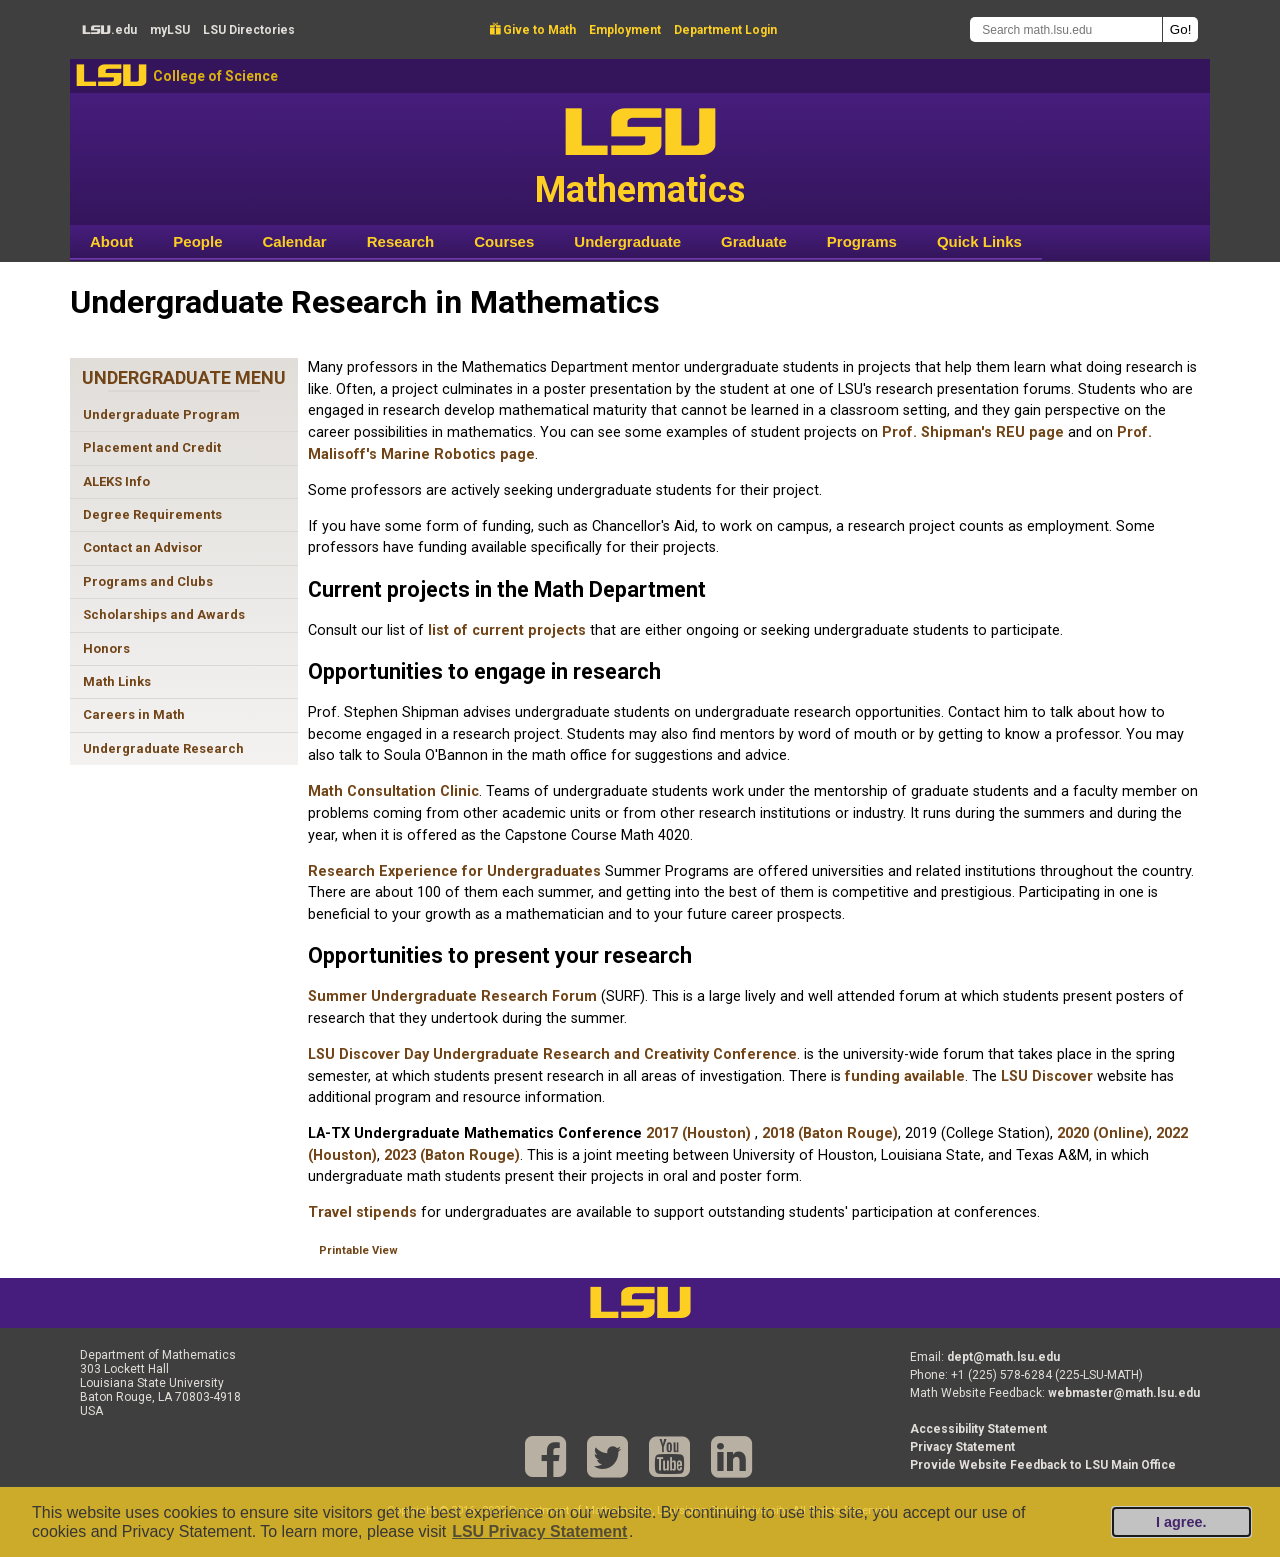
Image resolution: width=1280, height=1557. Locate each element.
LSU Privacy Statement (539, 1531)
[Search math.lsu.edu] (1066, 29)
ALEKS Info (116, 481)
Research (401, 241)
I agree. (1181, 1522)
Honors (106, 648)
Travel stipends (362, 1212)
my (170, 30)
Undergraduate (627, 241)
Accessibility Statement (978, 1429)
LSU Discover (1047, 1076)
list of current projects (507, 630)
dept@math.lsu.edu (1003, 1357)
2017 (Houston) (698, 1133)
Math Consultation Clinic (393, 791)
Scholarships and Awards (164, 614)
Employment (625, 30)
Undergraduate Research (163, 748)
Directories (249, 30)
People (197, 241)
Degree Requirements (152, 514)
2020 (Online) (1103, 1133)
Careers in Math (134, 714)
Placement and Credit (152, 447)
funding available (905, 1076)
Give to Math (533, 30)
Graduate (754, 241)
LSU (111, 75)
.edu (109, 30)
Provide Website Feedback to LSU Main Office (1043, 1465)
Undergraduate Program (161, 414)
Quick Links (979, 241)
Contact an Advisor (143, 547)
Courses (504, 241)
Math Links (117, 681)
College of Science (215, 76)
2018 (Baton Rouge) (830, 1133)
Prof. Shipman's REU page (973, 432)
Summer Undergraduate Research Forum (454, 996)
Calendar (295, 241)
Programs (862, 241)
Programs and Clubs (148, 581)
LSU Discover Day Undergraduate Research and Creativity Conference (552, 1054)
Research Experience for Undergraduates (456, 871)
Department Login (725, 30)
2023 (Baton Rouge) (452, 1155)
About (111, 241)
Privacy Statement (962, 1447)
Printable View (358, 1250)
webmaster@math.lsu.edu (1124, 1393)
